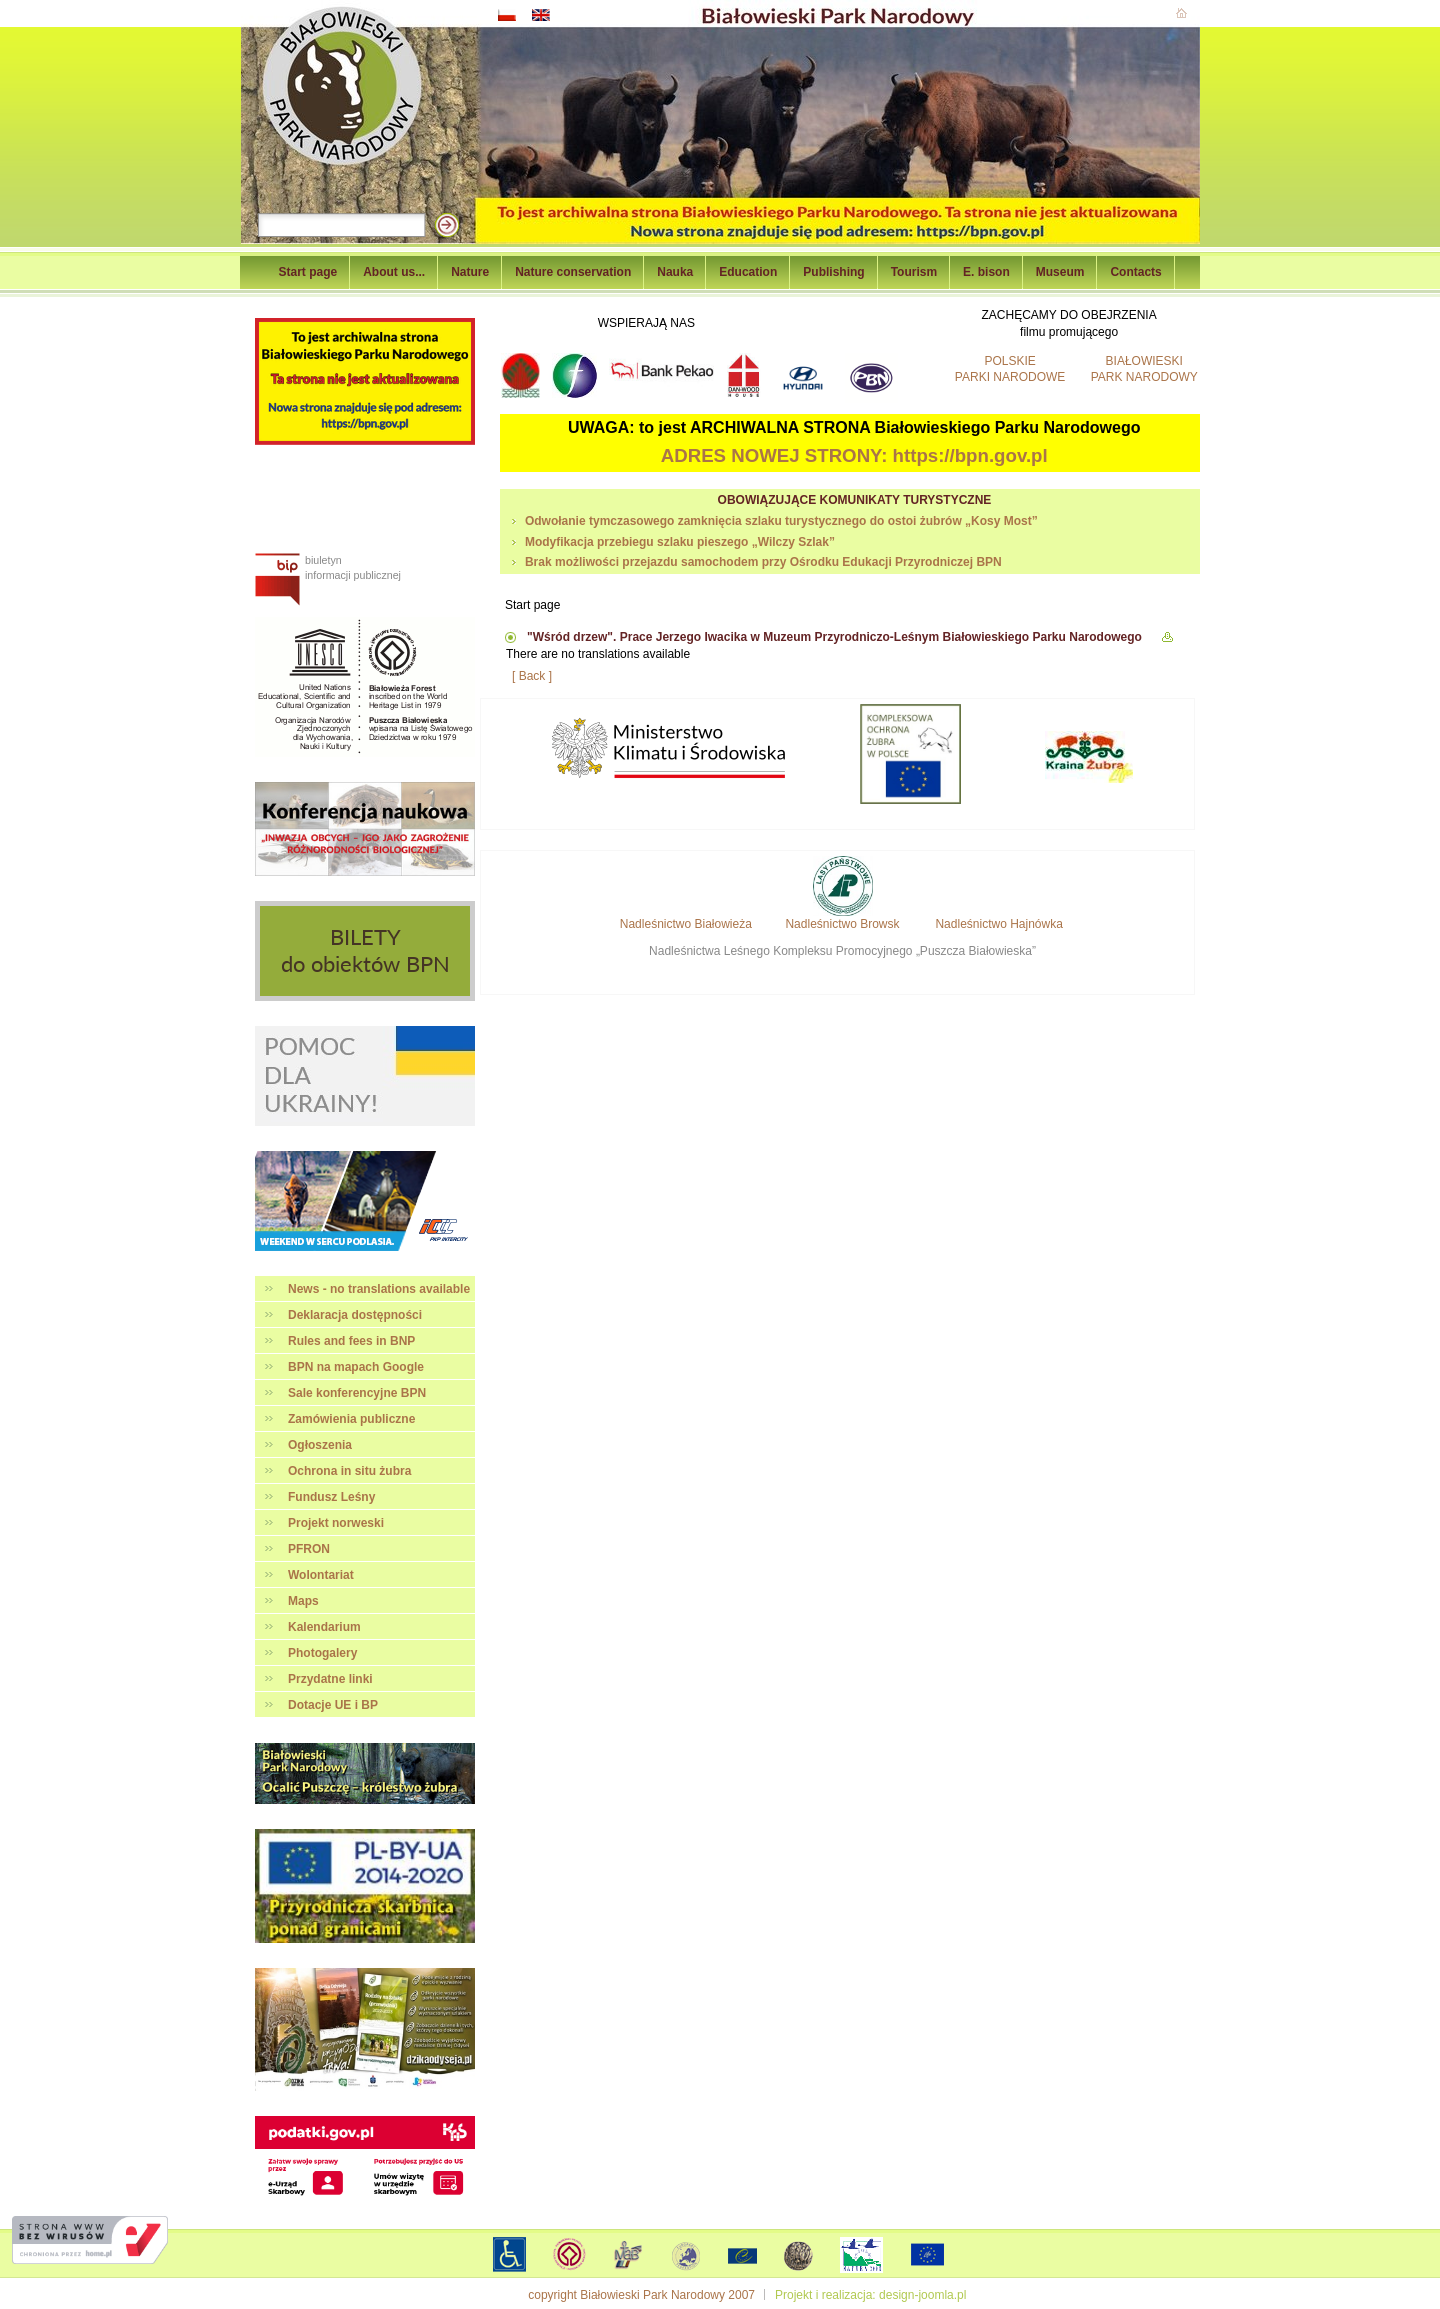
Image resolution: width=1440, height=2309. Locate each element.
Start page (308, 272)
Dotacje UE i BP (333, 1705)
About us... (394, 272)
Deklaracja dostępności (355, 1315)
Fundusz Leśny (331, 1497)
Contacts (1135, 272)
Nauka (675, 272)
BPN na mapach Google (356, 1367)
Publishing (833, 272)
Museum (1060, 272)
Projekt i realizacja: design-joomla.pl (870, 2295)
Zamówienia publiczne (351, 1419)
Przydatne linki (330, 1679)
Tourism (914, 272)
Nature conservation (573, 272)
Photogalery (322, 1653)
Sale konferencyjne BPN (357, 1393)
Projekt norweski (336, 1523)
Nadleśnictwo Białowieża (686, 924)
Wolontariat (321, 1575)
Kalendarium (324, 1627)
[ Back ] (532, 676)
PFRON (309, 1549)
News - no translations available (379, 1289)
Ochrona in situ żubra (349, 1471)
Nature (470, 272)
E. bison (986, 272)
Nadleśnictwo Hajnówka (998, 924)
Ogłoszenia (320, 1445)
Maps (303, 1601)
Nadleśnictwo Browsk (842, 924)
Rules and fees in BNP (351, 1341)
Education (748, 272)
